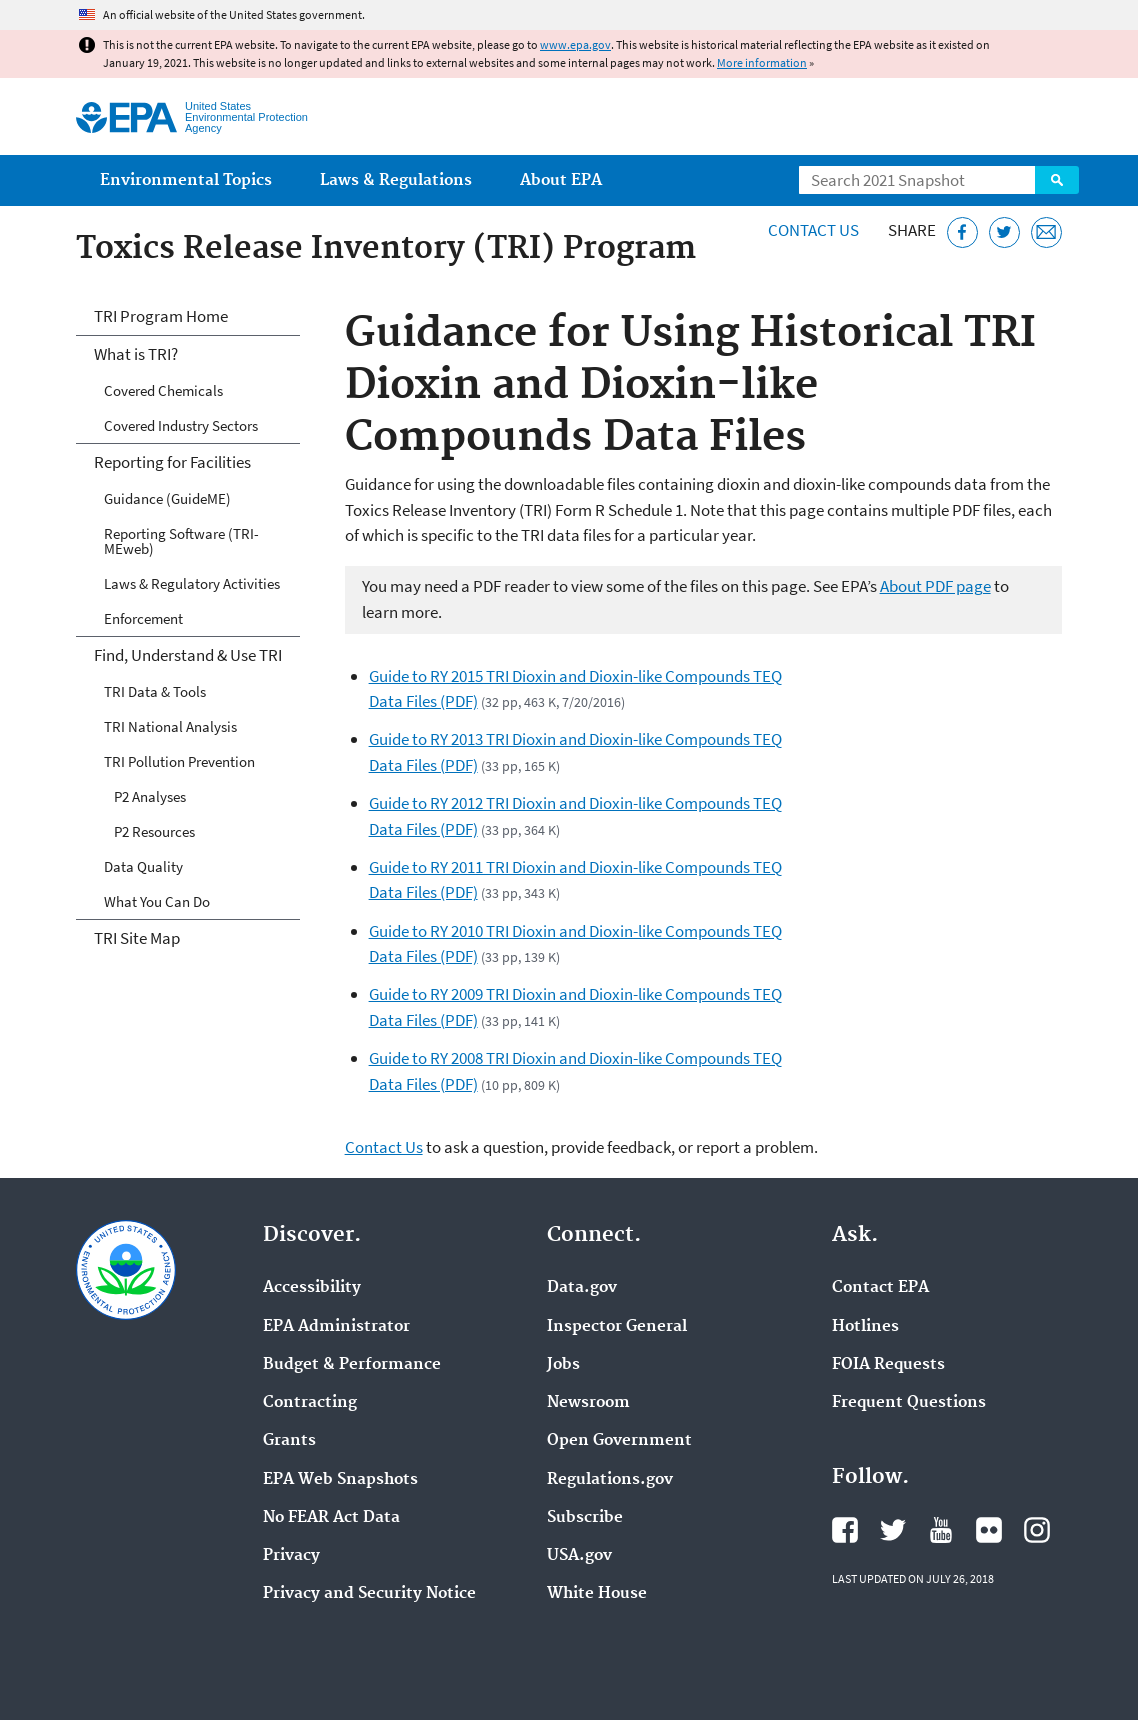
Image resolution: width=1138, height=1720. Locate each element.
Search (1057, 180)
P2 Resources (154, 831)
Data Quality (143, 866)
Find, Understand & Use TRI (188, 655)
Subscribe (585, 1518)
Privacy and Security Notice (369, 1594)
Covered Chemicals (163, 390)
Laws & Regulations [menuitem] (396, 180)
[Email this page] (1046, 232)
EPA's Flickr (989, 1530)
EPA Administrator (336, 1327)
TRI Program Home (161, 316)
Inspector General (617, 1327)
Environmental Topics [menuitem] (186, 180)
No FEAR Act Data (331, 1518)
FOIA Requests (888, 1365)
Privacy (291, 1556)
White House (597, 1594)
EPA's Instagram (1037, 1530)
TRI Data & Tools (155, 691)
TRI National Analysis (170, 726)
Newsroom (588, 1403)
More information (762, 62)
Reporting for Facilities (172, 462)
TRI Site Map (137, 938)
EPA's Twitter (893, 1530)
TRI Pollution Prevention (179, 761)
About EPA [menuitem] (561, 180)
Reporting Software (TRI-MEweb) (181, 541)
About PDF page (935, 586)
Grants (289, 1441)
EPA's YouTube (941, 1530)
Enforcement (143, 618)
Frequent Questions (909, 1403)
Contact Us (813, 230)
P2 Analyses (150, 796)
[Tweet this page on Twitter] (1004, 232)
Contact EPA (880, 1288)
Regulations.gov (610, 1480)
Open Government (619, 1441)
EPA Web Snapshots (340, 1480)
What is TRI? (136, 354)
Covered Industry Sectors (181, 425)
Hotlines (865, 1327)
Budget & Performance (352, 1365)
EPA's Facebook (845, 1530)
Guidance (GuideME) (167, 498)
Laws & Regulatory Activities (192, 583)
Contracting (310, 1403)
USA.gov (579, 1556)
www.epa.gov (575, 44)
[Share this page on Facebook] (962, 232)
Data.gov (582, 1288)
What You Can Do (157, 901)
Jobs (563, 1365)
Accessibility (312, 1288)
